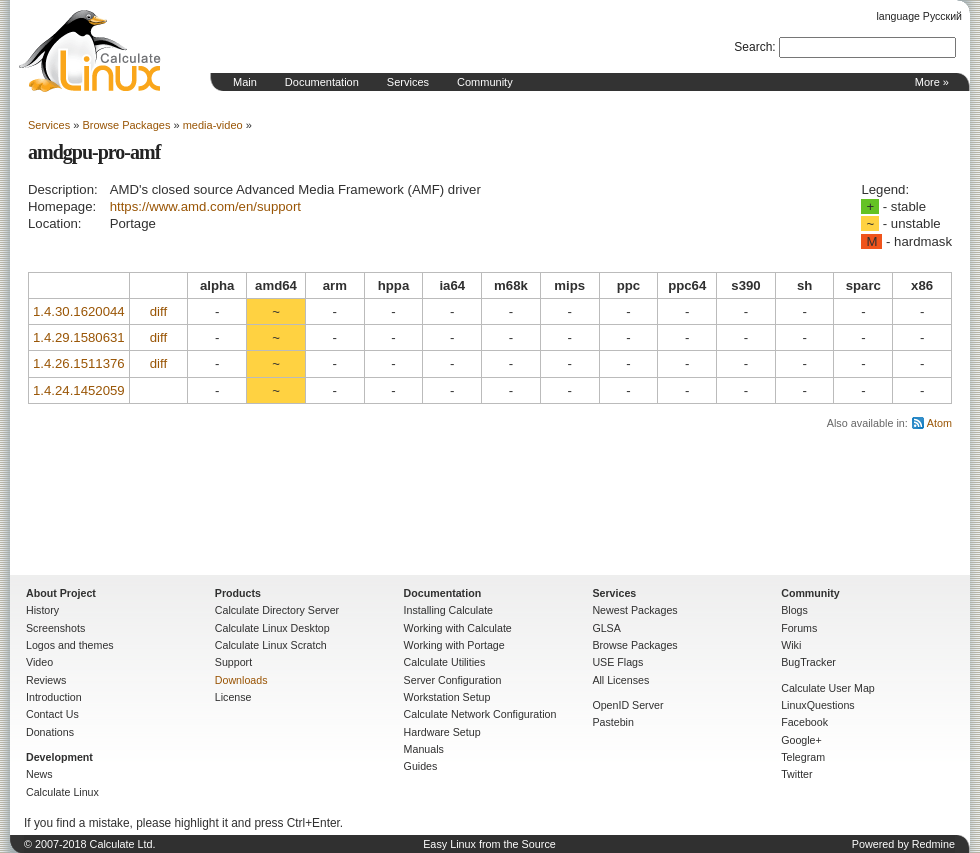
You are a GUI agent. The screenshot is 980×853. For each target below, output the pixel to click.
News (39, 774)
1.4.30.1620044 (79, 311)
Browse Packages (126, 125)
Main (245, 82)
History (42, 610)
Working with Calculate (458, 628)
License (233, 697)
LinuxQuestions (817, 705)
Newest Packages (634, 610)
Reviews (46, 680)
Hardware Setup (442, 732)
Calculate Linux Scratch (271, 645)
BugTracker (808, 662)
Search (753, 47)
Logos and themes (70, 645)
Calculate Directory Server (277, 610)
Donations (50, 732)
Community (485, 82)
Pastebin (612, 722)
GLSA (606, 628)
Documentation (322, 82)
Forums (799, 628)
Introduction (54, 697)
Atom (939, 423)
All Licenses (620, 680)
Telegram (803, 757)
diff (158, 311)
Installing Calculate (448, 610)
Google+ (801, 740)
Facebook (804, 722)
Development (59, 757)
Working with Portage (454, 645)
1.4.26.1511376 (79, 363)
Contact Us (52, 714)
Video (39, 662)
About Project (61, 593)
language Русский (919, 16)
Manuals (424, 749)
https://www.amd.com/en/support (205, 206)
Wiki (791, 645)
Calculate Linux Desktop (272, 628)
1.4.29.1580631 (79, 337)
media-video (213, 125)
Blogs (794, 610)
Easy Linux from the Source (489, 844)
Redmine (933, 844)
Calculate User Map (828, 688)
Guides (421, 766)
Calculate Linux (62, 792)
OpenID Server (627, 705)
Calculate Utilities (445, 662)
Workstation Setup (447, 697)
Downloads (241, 680)
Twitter (796, 774)
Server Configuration (453, 680)
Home (90, 51)
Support (233, 662)
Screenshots (55, 628)
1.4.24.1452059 (79, 390)
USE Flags (617, 662)
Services (408, 82)
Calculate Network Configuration (480, 714)
